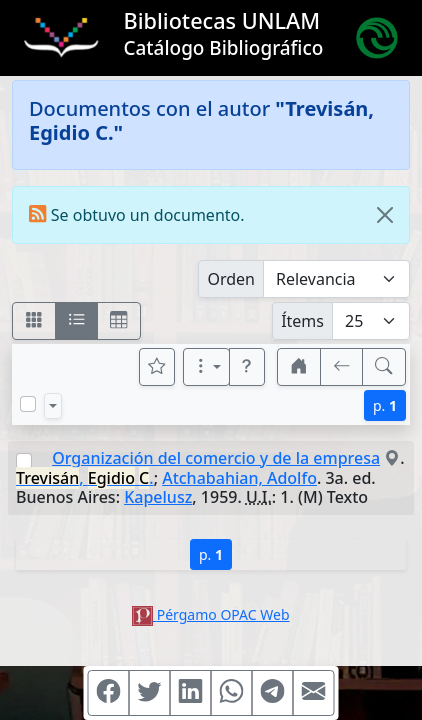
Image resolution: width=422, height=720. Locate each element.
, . (85, 478)
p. (385, 405)
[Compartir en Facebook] (109, 693)
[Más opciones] (207, 367)
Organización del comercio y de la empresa (216, 458)
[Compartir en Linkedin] (191, 693)
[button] (247, 367)
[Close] (385, 215)
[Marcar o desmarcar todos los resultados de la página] (28, 404)
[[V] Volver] (342, 367)
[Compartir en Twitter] (150, 693)
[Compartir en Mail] (314, 693)
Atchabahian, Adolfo (239, 478)
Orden (231, 279)
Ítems (302, 321)
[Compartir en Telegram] (273, 693)
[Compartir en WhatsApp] (232, 693)
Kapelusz (158, 497)
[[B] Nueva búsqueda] (384, 367)
